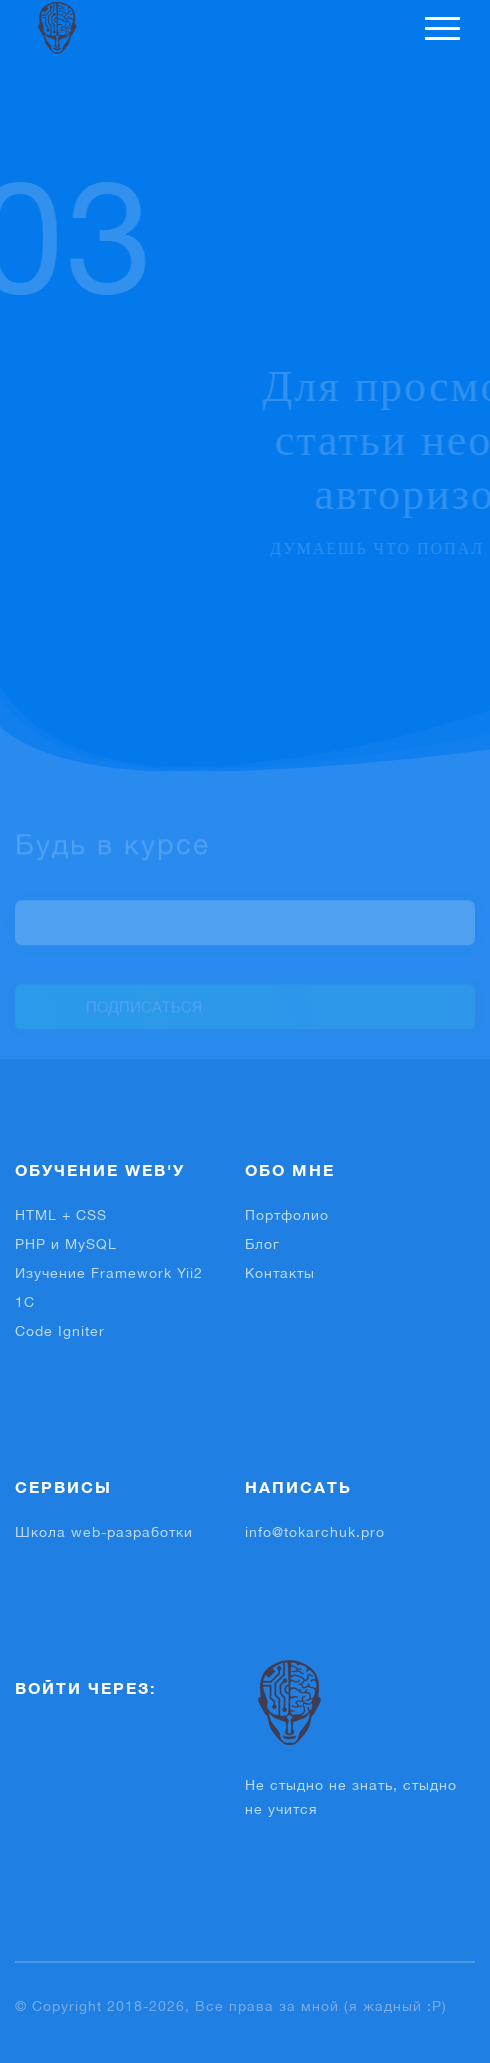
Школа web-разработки (104, 1532)
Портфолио (287, 1215)
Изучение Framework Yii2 (109, 1273)
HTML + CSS (61, 1215)
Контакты (280, 1273)
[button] (40, 1740)
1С (25, 1302)
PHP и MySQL (66, 1244)
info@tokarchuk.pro (315, 1532)
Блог (262, 1244)
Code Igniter (60, 1331)
